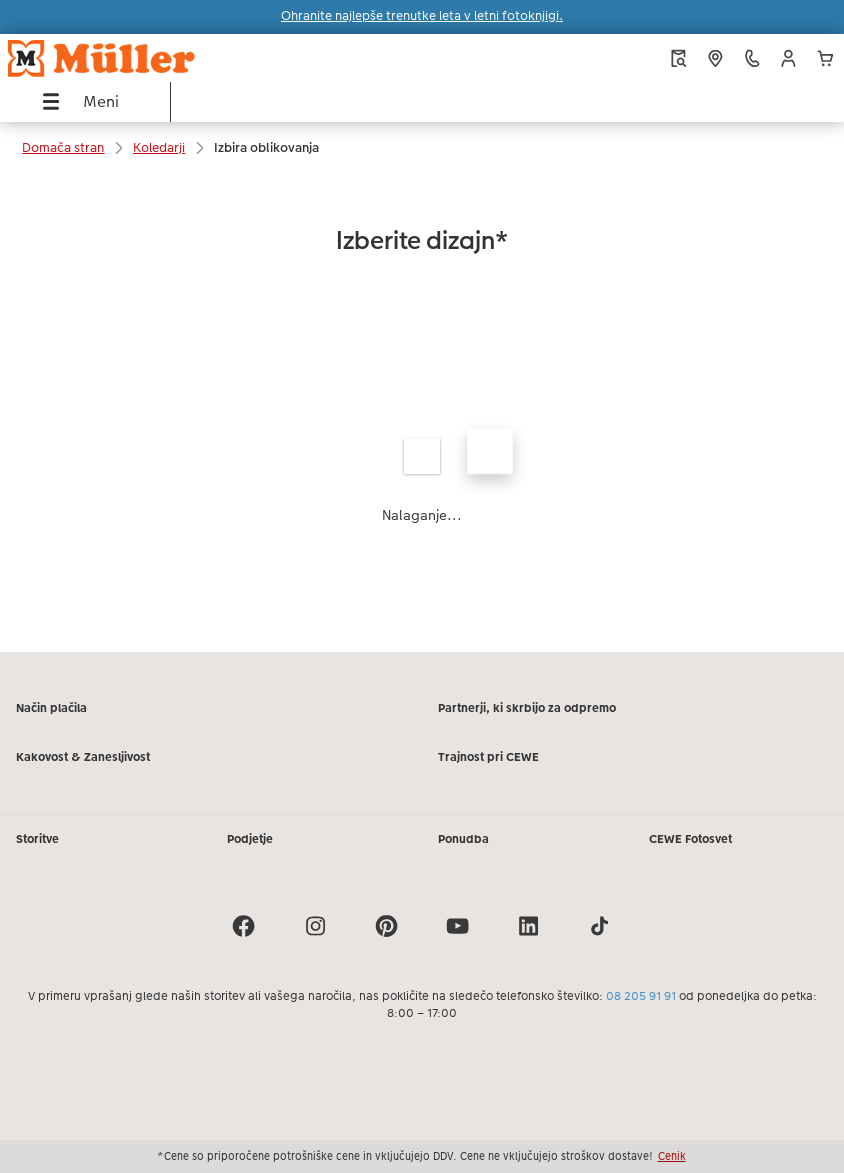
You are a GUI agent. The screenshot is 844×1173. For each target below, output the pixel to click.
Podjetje (250, 839)
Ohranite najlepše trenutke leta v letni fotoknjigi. (422, 16)
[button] (788, 58)
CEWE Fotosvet (690, 839)
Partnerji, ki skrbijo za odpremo (527, 708)
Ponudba (463, 839)
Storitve (37, 839)
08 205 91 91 (641, 996)
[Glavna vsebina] (422, 413)
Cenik (672, 1156)
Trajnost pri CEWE (488, 757)
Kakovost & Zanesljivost (83, 757)
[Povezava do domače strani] (159, 58)
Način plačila (51, 708)
